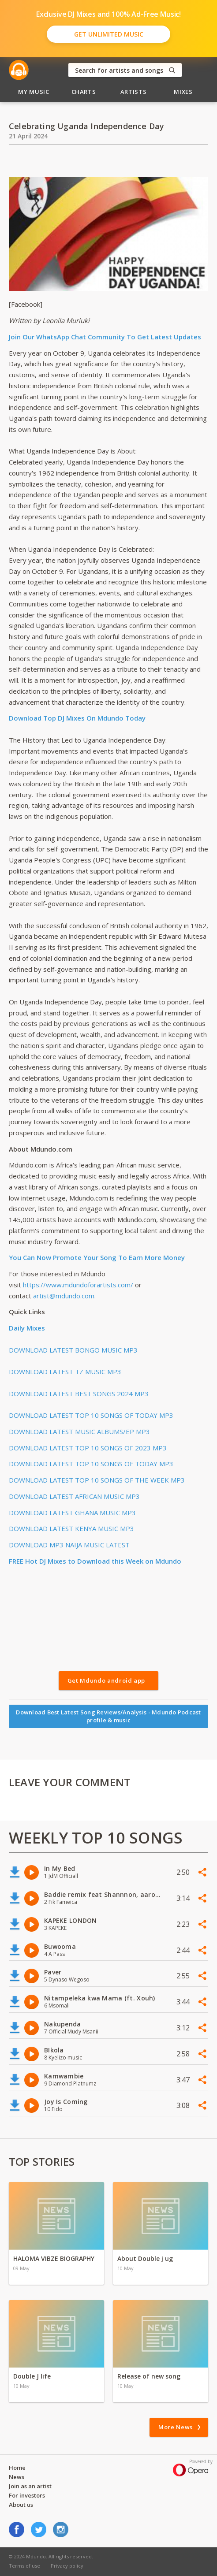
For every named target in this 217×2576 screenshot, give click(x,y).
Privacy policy (67, 2565)
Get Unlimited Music (108, 34)
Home (17, 2468)
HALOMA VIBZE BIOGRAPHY (53, 2258)
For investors (27, 2495)
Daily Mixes (27, 1327)
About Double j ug (145, 2258)
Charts (83, 92)
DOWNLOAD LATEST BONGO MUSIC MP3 (73, 1350)
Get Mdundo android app (106, 1680)
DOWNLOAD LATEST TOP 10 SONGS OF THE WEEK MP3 (97, 1480)
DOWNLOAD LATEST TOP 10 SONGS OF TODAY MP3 (91, 1415)
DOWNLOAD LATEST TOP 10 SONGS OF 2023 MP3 (88, 1447)
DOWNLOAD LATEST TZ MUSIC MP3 (65, 1371)
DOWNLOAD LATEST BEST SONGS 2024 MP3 (79, 1393)
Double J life (32, 2376)
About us (21, 2505)
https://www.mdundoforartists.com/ (78, 1284)
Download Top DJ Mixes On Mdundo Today (77, 718)
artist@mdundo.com (63, 1295)
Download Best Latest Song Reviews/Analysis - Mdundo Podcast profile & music (108, 1716)
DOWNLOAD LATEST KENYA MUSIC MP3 (71, 1528)
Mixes (183, 92)
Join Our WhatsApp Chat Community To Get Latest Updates (105, 336)
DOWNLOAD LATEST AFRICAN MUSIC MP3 (74, 1496)
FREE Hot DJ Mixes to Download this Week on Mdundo (95, 1561)
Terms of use (24, 2565)
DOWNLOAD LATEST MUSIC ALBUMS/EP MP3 (79, 1431)
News (16, 2477)
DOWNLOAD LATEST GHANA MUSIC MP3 (72, 1512)
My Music (33, 92)
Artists (133, 92)
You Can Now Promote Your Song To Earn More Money (97, 1257)
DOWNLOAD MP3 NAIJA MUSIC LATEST (69, 1544)
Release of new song (148, 2376)
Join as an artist (30, 2486)
